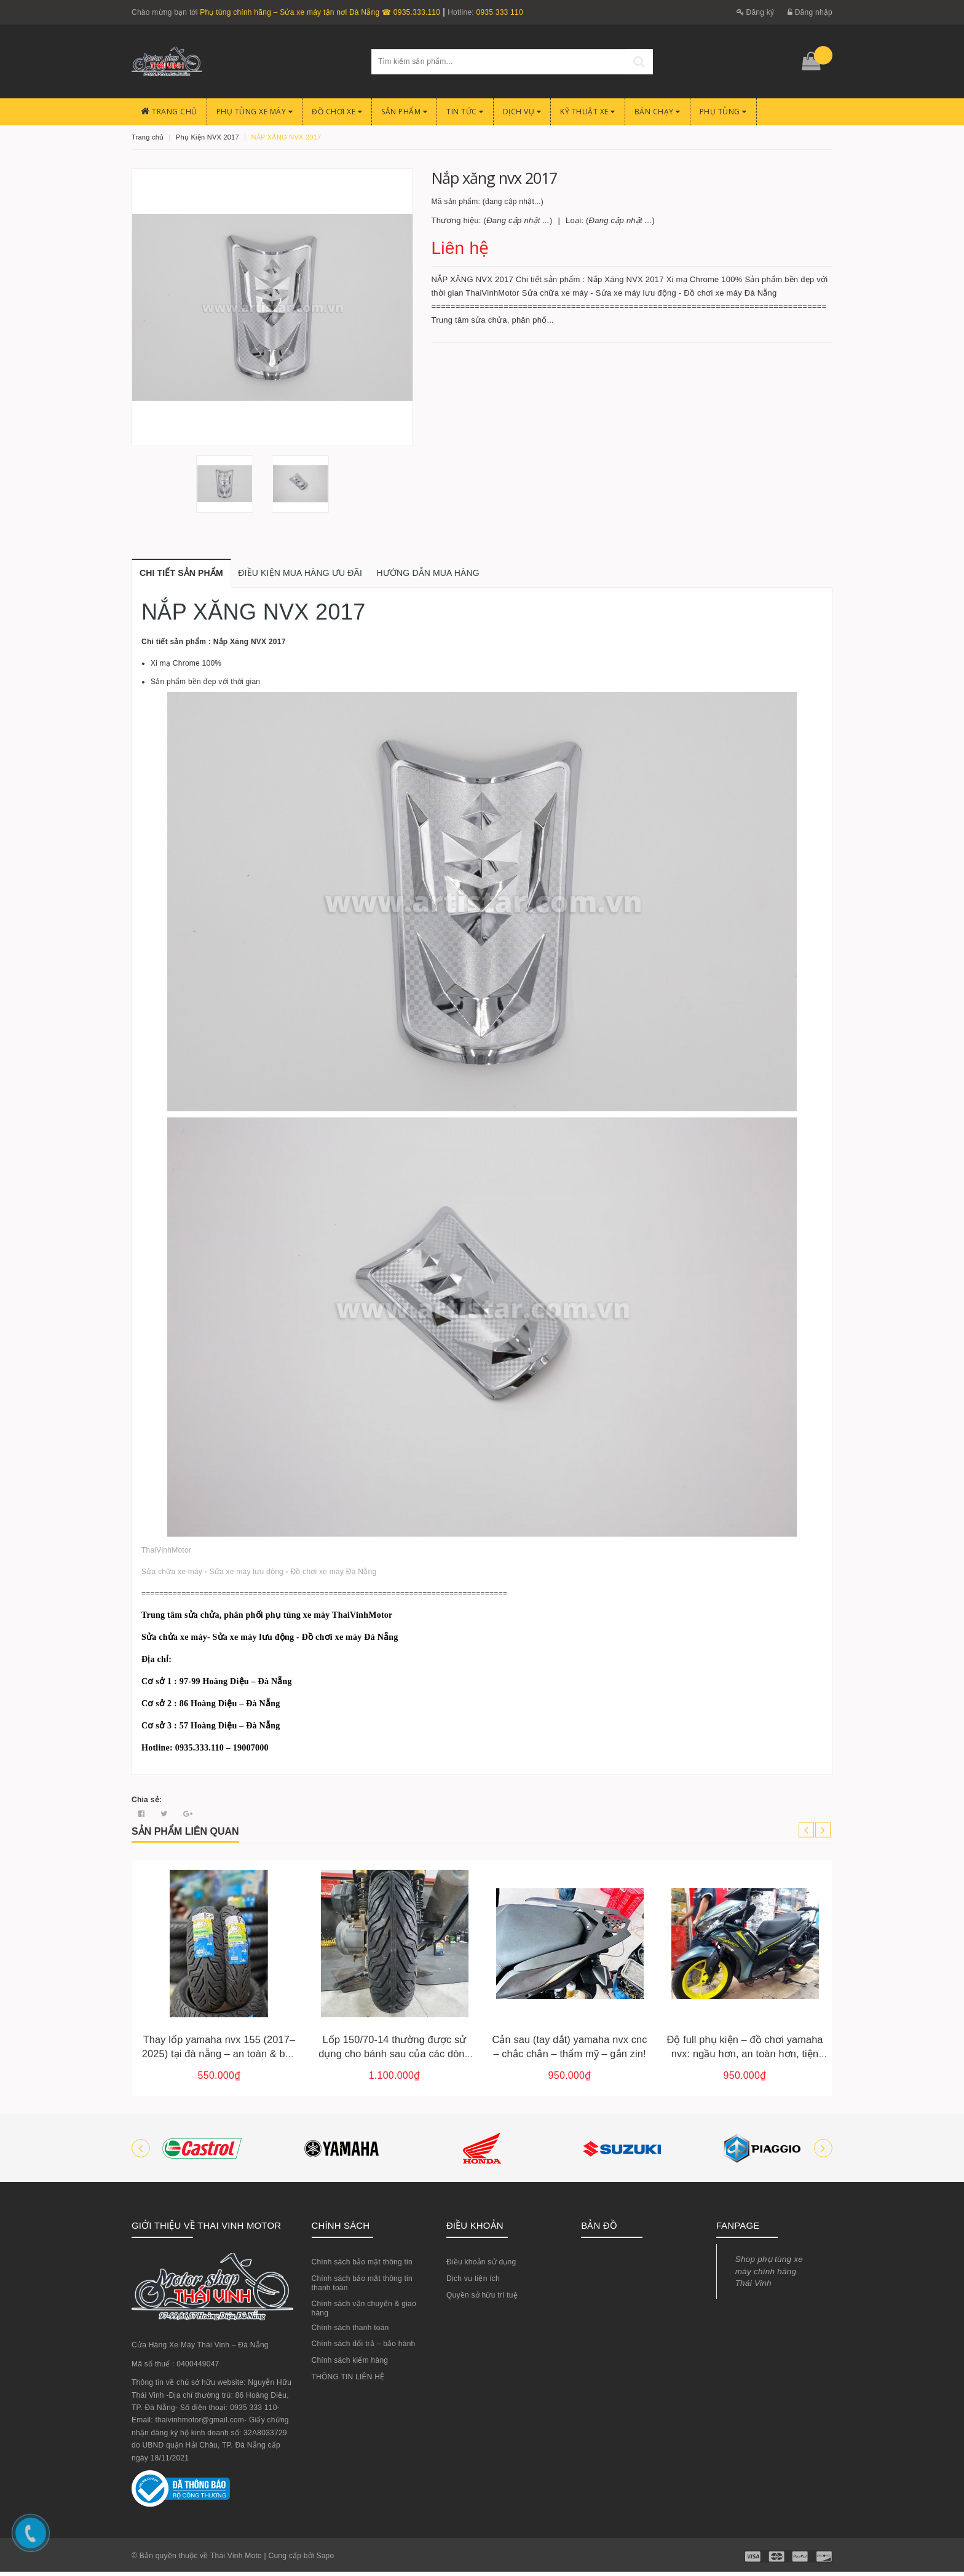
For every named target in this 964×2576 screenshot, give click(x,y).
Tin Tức (465, 111)
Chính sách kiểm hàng (350, 2364)
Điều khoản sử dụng (481, 2266)
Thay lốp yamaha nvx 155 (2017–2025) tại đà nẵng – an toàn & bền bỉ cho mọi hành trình (219, 2058)
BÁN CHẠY (657, 111)
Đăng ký (756, 12)
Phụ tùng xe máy (254, 111)
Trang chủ (169, 111)
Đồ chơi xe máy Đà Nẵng (333, 1576)
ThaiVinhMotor (166, 1554)
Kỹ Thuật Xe (587, 111)
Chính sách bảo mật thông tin (362, 2266)
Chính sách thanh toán (350, 2332)
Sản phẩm (404, 111)
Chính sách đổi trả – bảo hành (364, 2348)
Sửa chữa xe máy (171, 1576)
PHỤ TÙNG (723, 111)
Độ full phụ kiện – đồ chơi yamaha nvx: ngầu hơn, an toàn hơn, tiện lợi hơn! (744, 2058)
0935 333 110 (499, 12)
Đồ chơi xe (337, 111)
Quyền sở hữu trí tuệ (482, 2299)
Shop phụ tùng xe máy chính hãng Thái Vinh (769, 2275)
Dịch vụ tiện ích (473, 2283)
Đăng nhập (810, 12)
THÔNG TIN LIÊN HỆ (348, 2381)
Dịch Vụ (522, 111)
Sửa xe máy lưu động (246, 1576)
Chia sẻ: (147, 1804)
